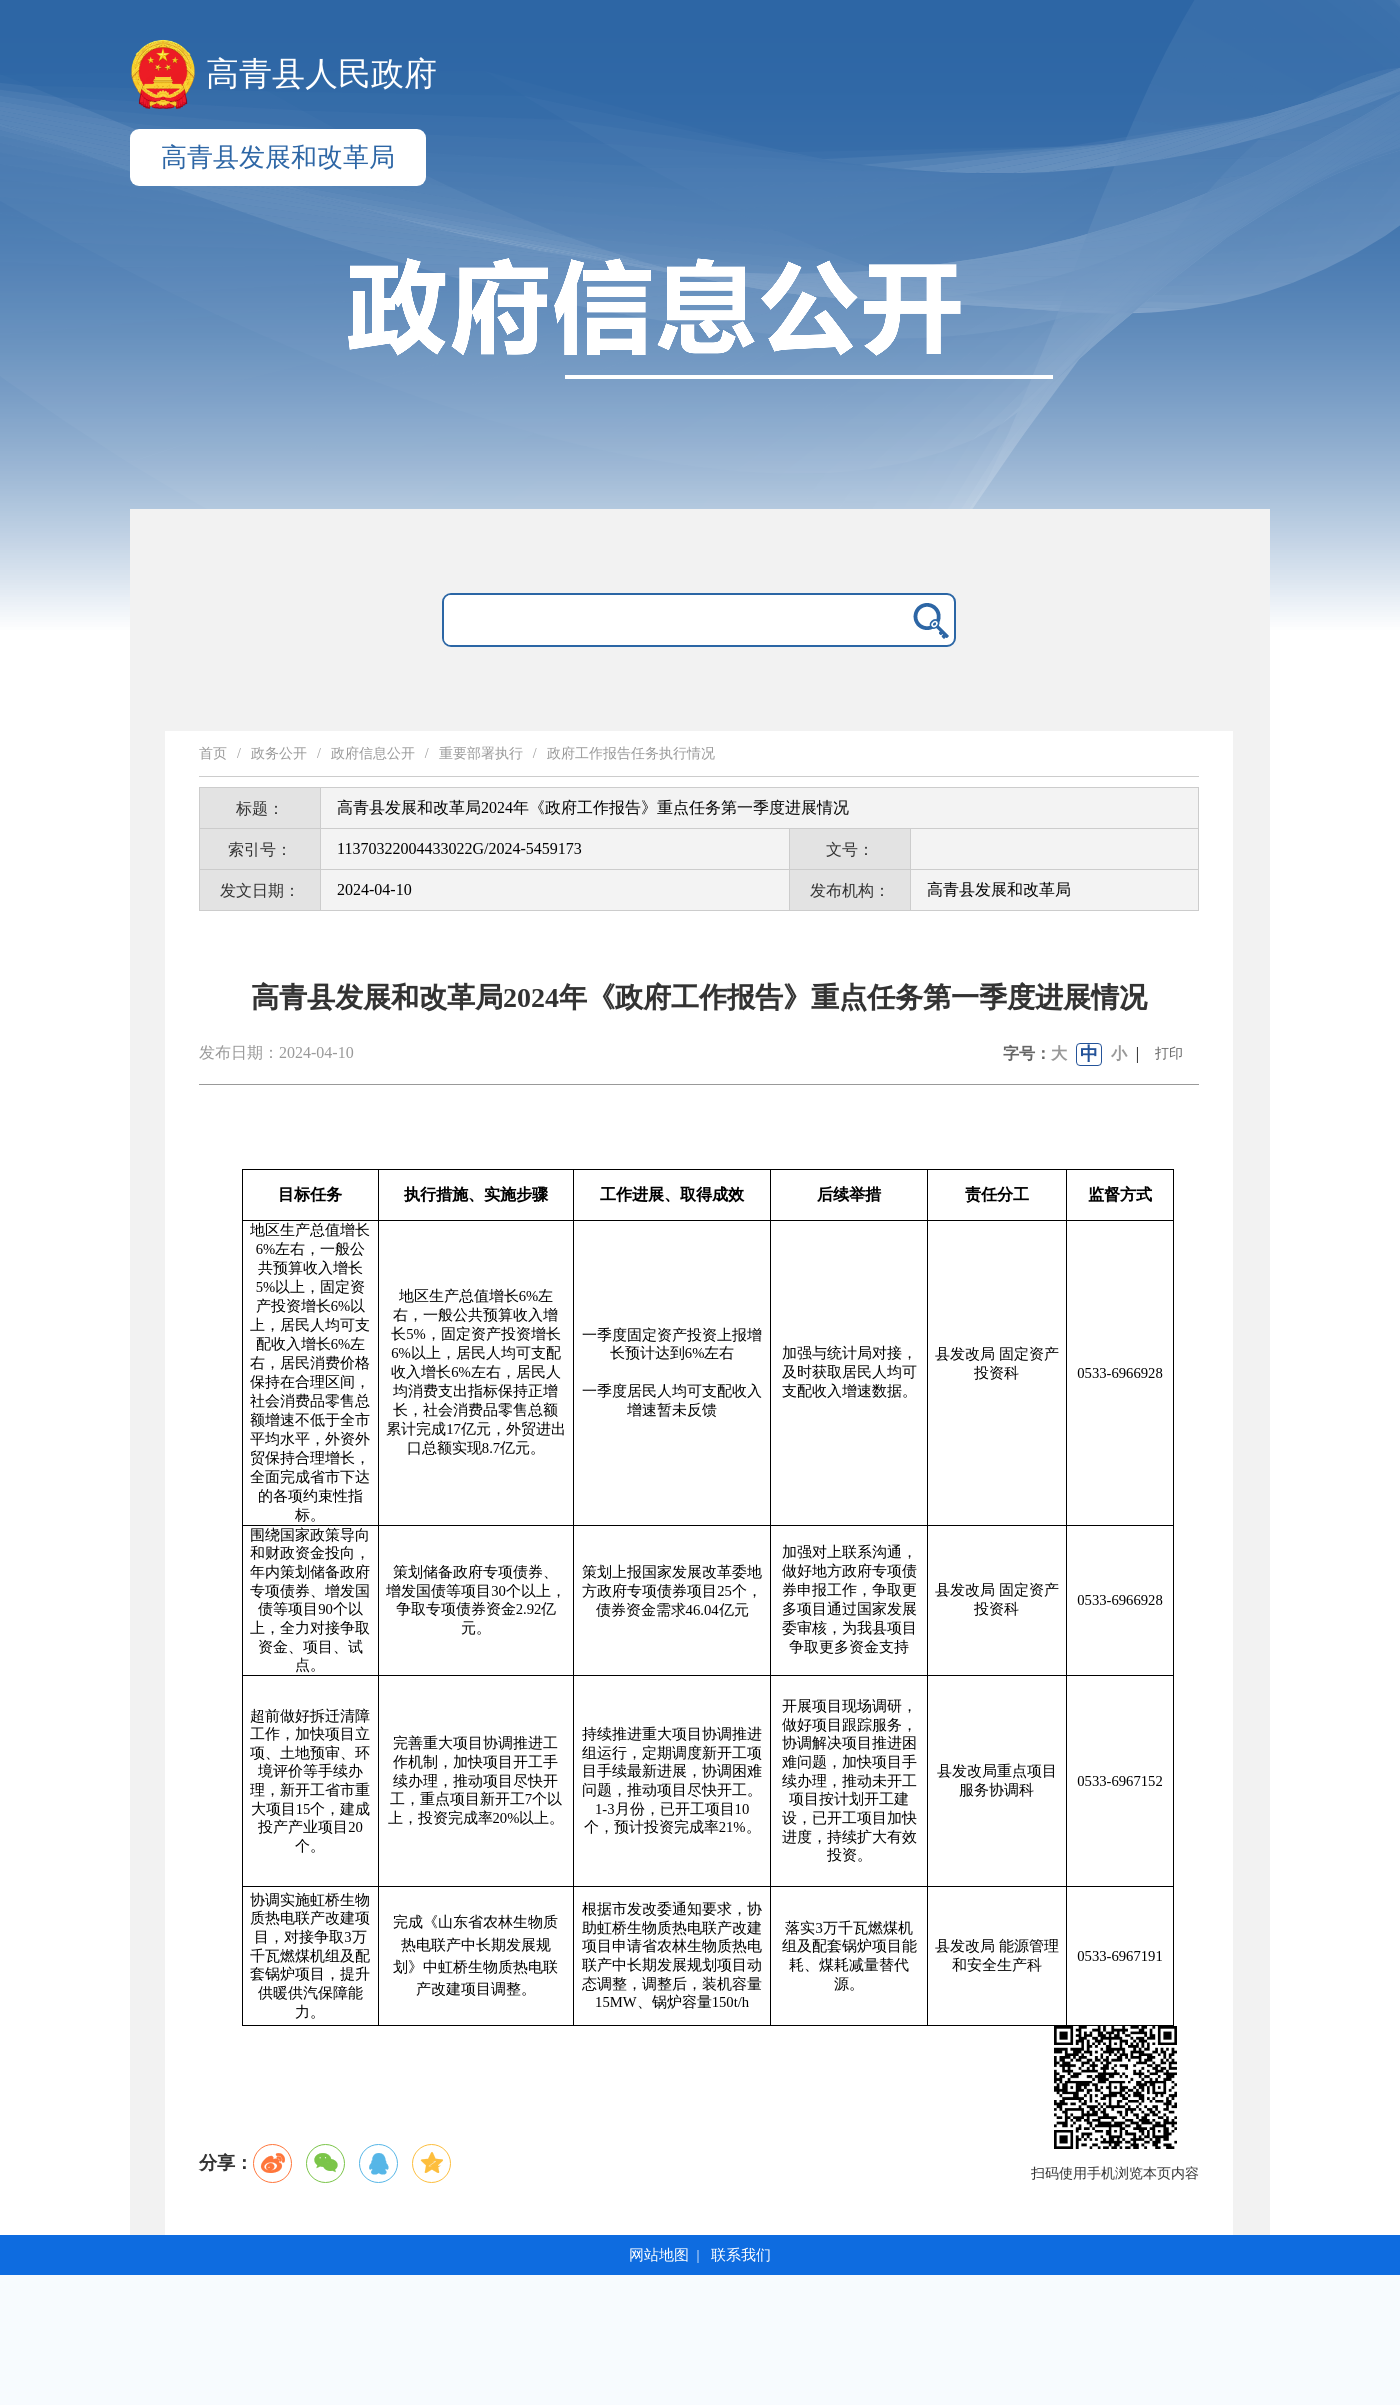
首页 (213, 753)
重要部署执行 (481, 753)
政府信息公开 (373, 753)
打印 (1169, 1053)
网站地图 (659, 2255)
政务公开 (279, 753)
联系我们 (741, 2255)
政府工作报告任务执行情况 (631, 753)
